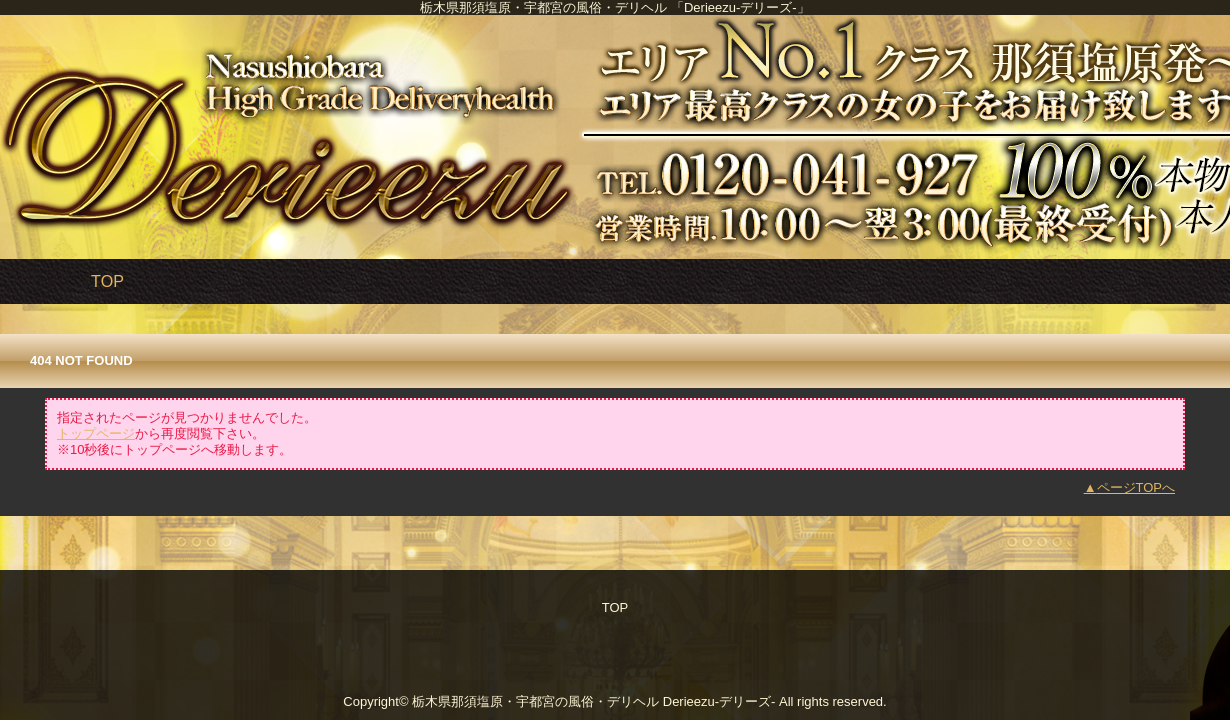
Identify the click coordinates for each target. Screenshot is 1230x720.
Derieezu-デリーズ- (719, 701)
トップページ (96, 433)
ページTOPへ (1136, 487)
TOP (107, 281)
